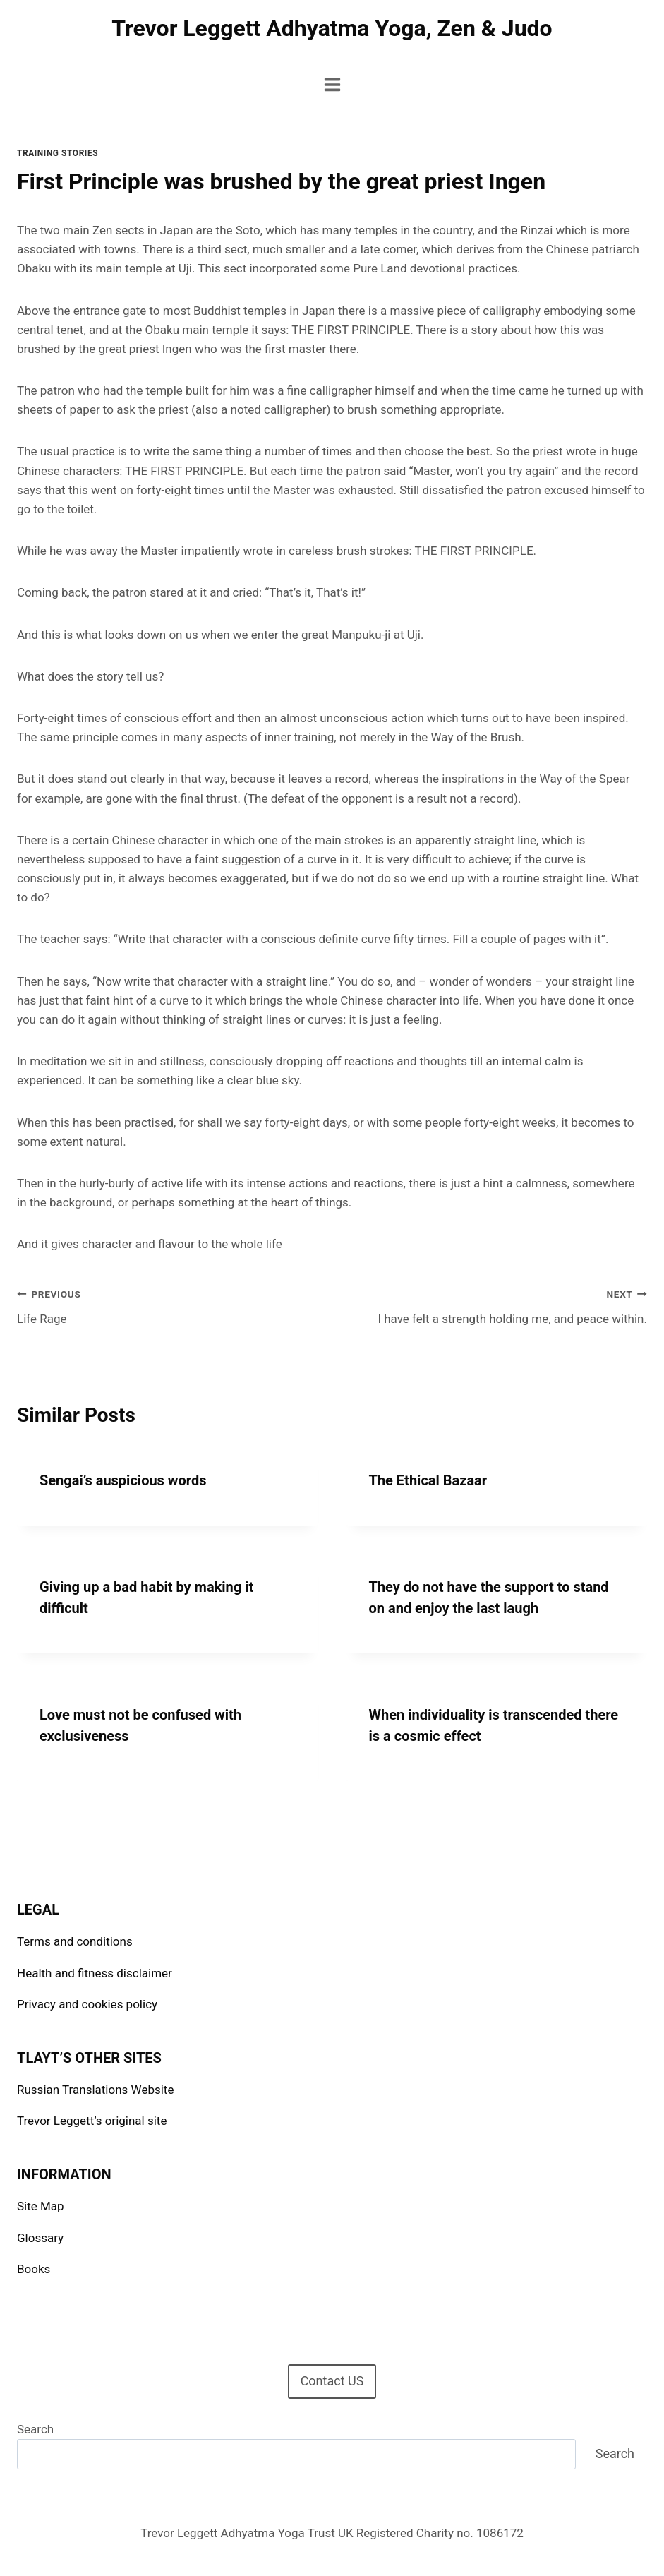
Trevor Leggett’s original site (92, 2121)
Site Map (40, 2206)
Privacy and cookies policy (87, 2004)
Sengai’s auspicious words (123, 1480)
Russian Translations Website (95, 2090)
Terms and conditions (75, 1941)
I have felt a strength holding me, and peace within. (496, 1305)
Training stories (57, 153)
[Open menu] (332, 84)
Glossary (40, 2238)
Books (33, 2269)
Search (35, 2429)
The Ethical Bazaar (428, 1480)
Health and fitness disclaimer (94, 1973)
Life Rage (168, 1305)
